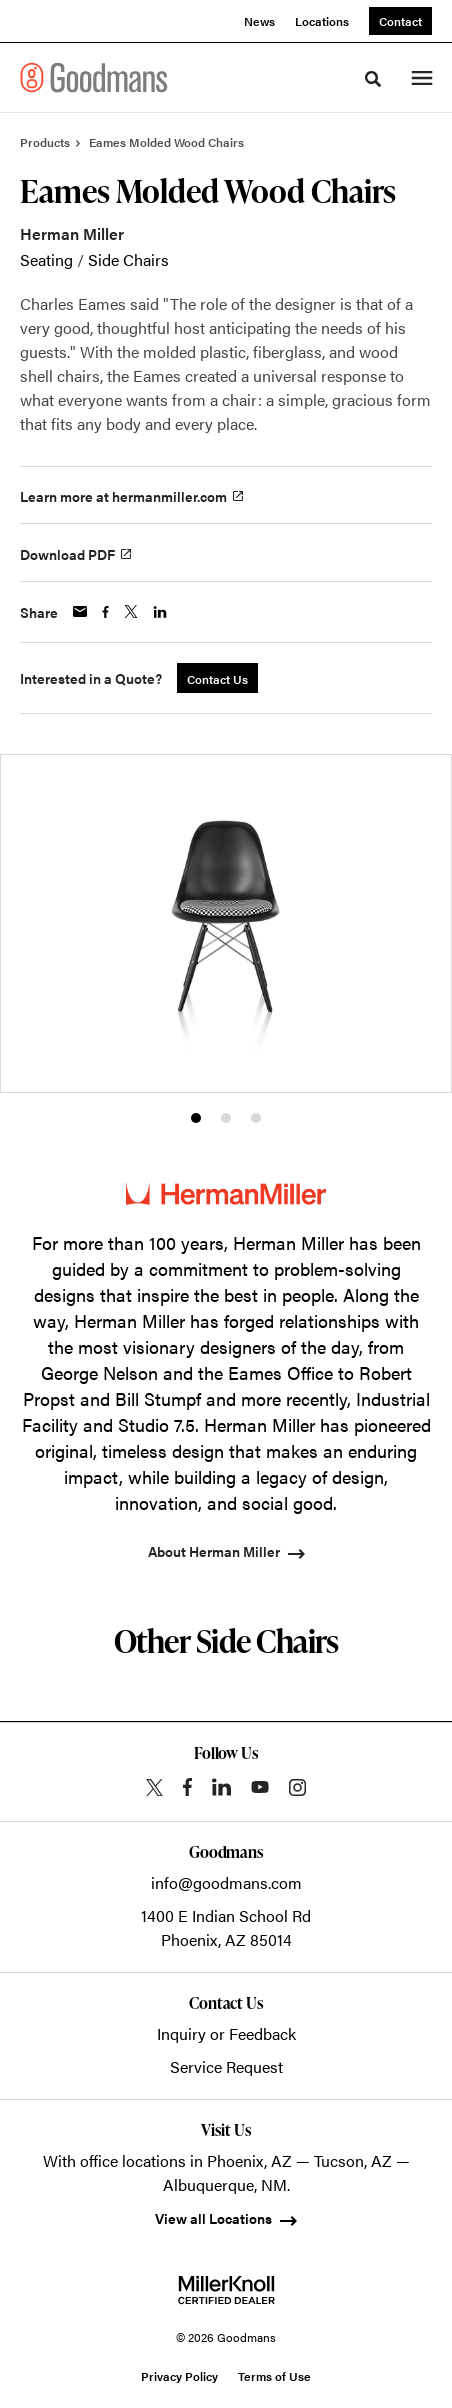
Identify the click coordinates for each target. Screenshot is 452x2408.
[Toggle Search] (373, 79)
